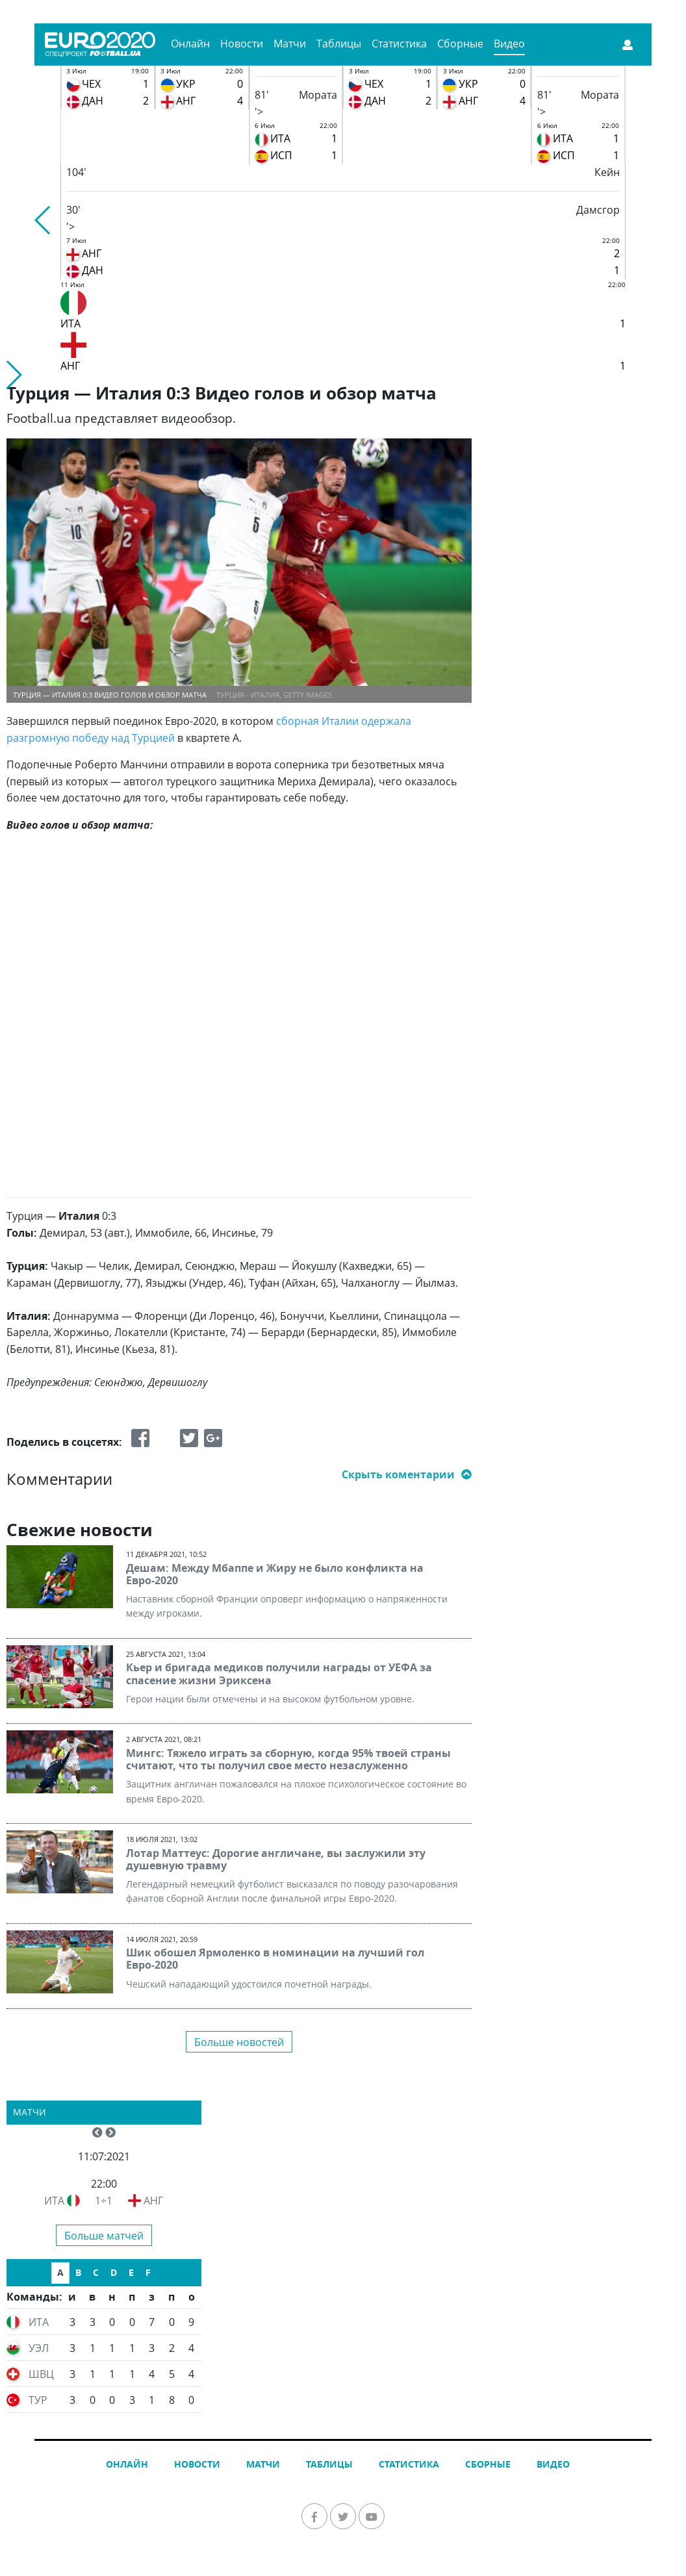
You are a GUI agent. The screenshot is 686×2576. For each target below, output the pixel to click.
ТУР (38, 2400)
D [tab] (113, 2272)
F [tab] (148, 2272)
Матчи (289, 43)
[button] (43, 220)
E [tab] (131, 2272)
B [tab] (78, 2272)
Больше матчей (104, 2236)
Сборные (460, 43)
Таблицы (338, 43)
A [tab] (60, 2272)
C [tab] (96, 2272)
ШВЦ (41, 2374)
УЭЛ (39, 2348)
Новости (241, 43)
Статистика (399, 43)
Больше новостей (239, 2042)
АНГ (153, 2200)
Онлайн (190, 43)
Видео (509, 43)
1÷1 (103, 2200)
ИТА (54, 2200)
